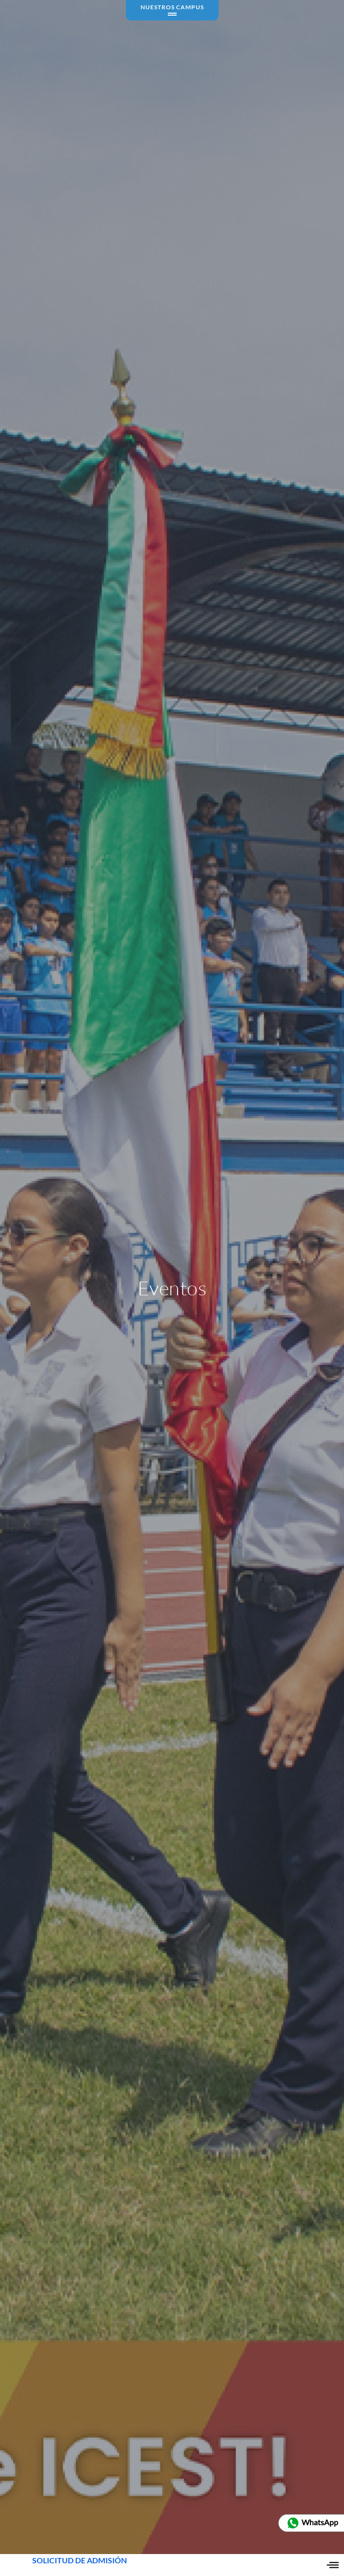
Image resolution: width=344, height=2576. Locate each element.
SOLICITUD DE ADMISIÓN (79, 2565)
